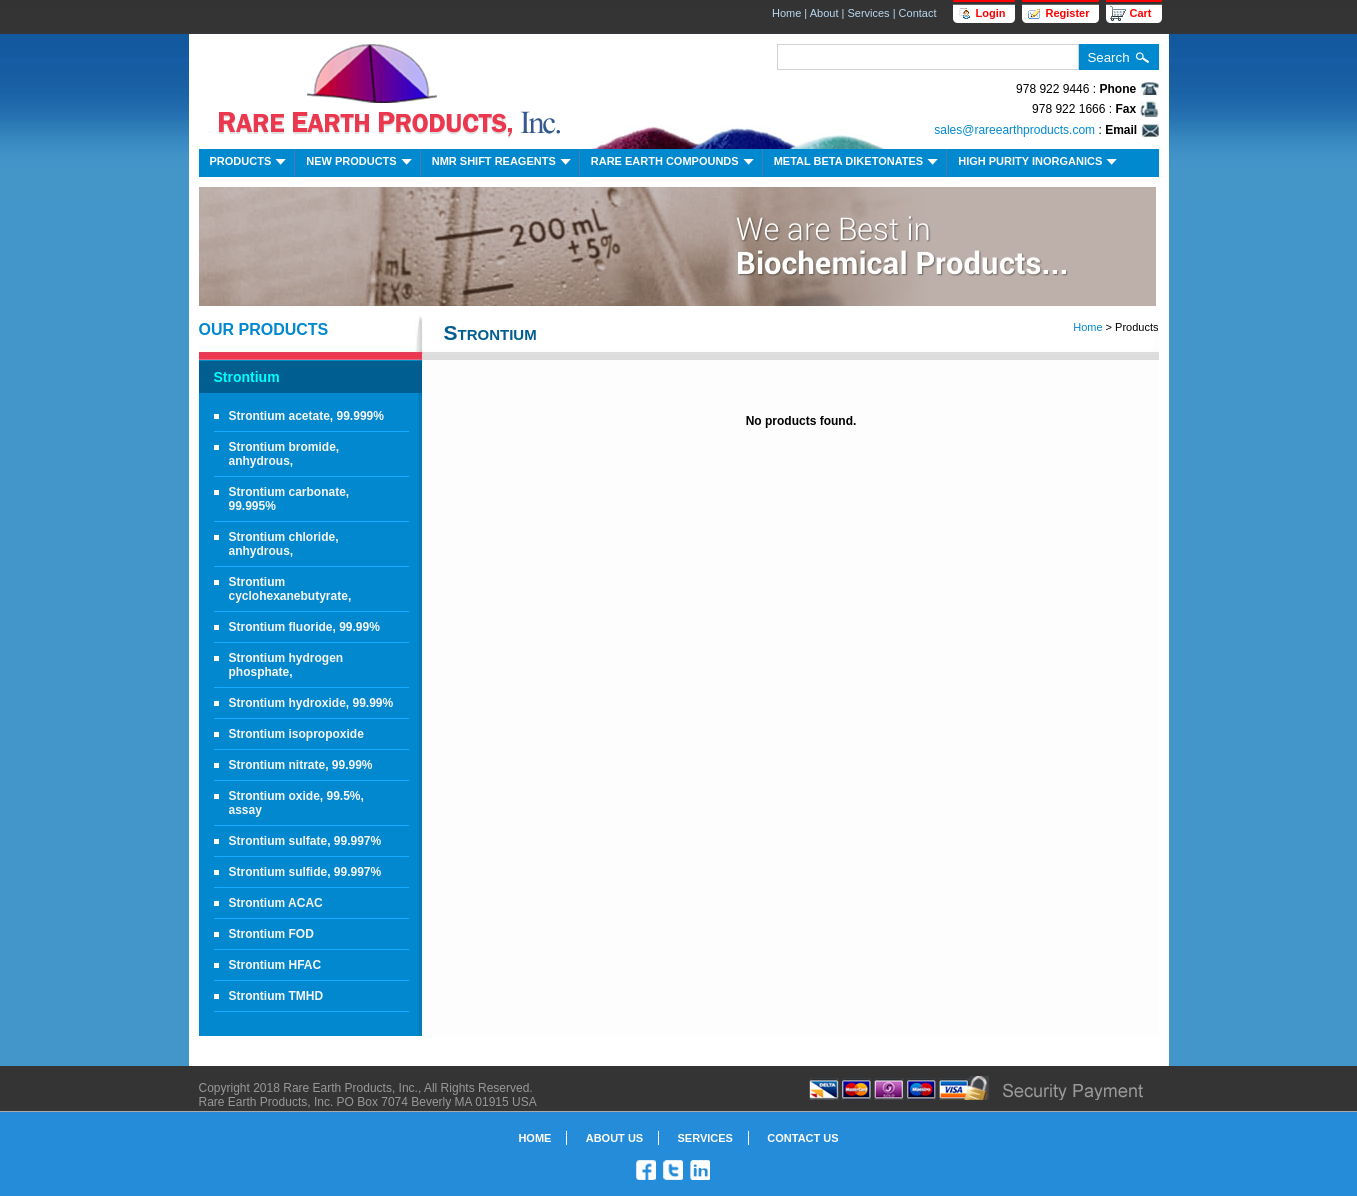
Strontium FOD (271, 934)
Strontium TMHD (276, 996)
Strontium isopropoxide (296, 734)
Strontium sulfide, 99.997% (305, 872)
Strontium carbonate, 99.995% (289, 499)
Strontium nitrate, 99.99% (301, 765)
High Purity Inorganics (1039, 163)
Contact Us (802, 1138)
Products (250, 163)
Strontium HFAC (275, 965)
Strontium (247, 377)
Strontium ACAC (276, 903)
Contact (918, 13)
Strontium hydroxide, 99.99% (311, 703)
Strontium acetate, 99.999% (306, 416)
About (824, 13)
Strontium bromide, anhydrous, (284, 454)
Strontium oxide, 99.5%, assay (296, 803)
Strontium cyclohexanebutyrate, (290, 589)
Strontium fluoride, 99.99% (304, 627)
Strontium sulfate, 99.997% (305, 841)
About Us (614, 1138)
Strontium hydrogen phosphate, (286, 665)
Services (868, 13)
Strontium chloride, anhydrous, (284, 544)
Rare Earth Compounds (674, 163)
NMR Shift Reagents (503, 163)
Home (786, 13)
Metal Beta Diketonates (858, 163)
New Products (360, 163)
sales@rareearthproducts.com (1014, 130)
